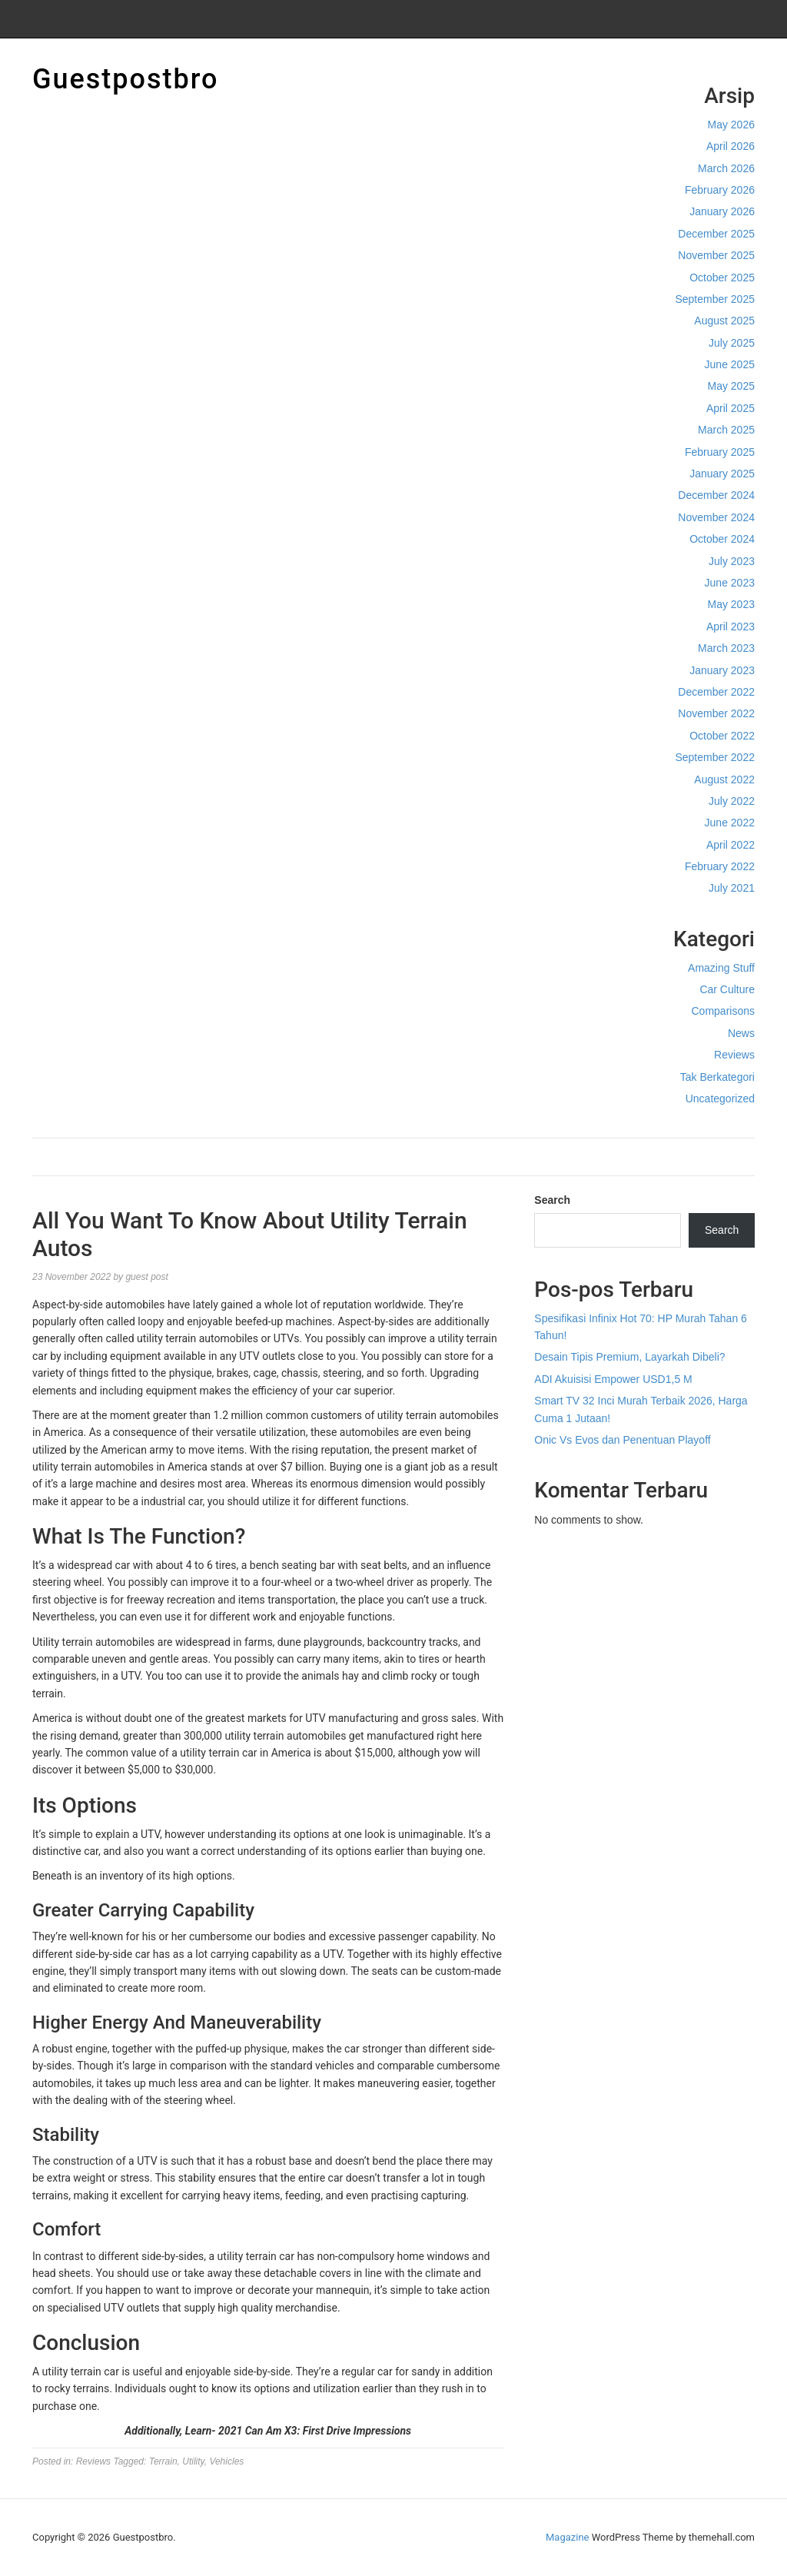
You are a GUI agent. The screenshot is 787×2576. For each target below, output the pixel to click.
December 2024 (716, 495)
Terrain (163, 2461)
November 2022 (716, 713)
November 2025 (716, 255)
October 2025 (722, 277)
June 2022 (730, 822)
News (741, 1033)
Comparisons (723, 1011)
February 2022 (720, 866)
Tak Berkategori (717, 1077)
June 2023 (730, 583)
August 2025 (724, 320)
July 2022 (732, 801)
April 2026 (730, 146)
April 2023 (730, 626)
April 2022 (730, 845)
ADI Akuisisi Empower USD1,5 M (613, 1379)
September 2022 (715, 757)
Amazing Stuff (721, 968)
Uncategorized (720, 1098)
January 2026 (722, 211)
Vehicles (226, 2461)
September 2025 (715, 299)
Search (552, 1200)
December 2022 (716, 692)
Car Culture (727, 989)
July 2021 (732, 888)
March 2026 (726, 168)
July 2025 (732, 343)
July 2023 (732, 561)
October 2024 (722, 539)
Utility (193, 2461)
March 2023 (726, 648)
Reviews (734, 1055)
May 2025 (731, 386)
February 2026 (720, 190)
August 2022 (724, 779)
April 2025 (730, 408)
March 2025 (726, 430)
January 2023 (722, 670)
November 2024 (716, 517)
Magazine (567, 2537)
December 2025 (716, 234)
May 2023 (731, 604)
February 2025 (720, 452)
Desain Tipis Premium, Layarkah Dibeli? (629, 1357)
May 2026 (731, 124)
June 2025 (730, 364)
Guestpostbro (125, 79)
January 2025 (722, 473)
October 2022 (722, 736)
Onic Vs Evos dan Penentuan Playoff (622, 1440)
